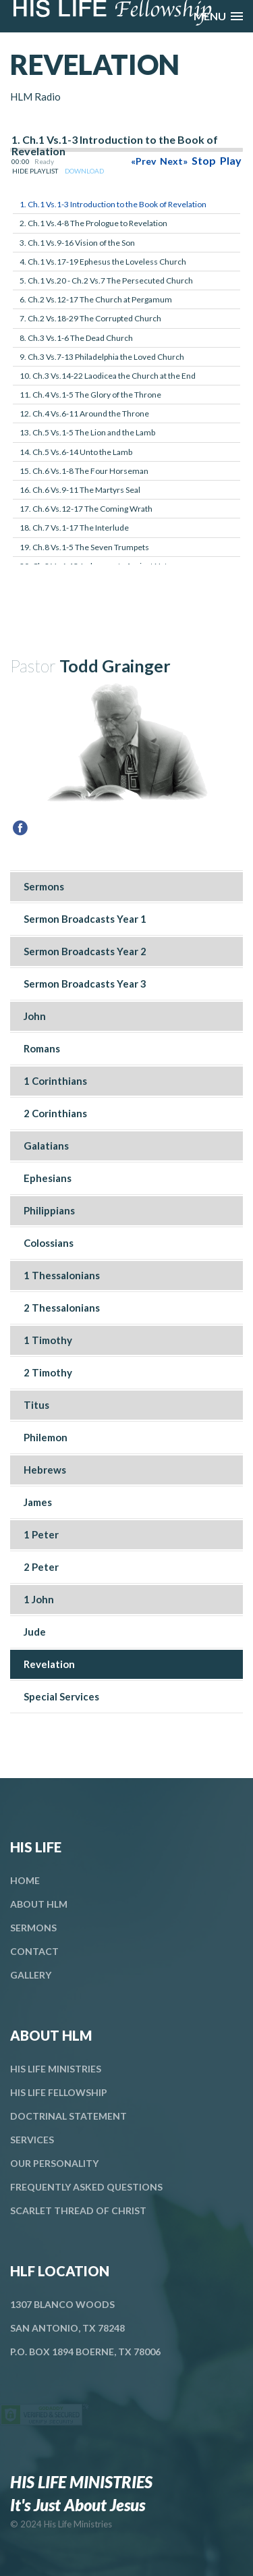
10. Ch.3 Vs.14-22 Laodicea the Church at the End (108, 376)
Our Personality (54, 2163)
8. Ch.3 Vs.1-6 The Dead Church (76, 338)
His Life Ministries (55, 2068)
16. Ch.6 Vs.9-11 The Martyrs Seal (80, 490)
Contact (34, 1951)
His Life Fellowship (58, 2092)
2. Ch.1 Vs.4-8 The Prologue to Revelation (93, 223)
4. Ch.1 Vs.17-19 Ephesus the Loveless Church (103, 262)
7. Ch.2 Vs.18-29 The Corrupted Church (90, 318)
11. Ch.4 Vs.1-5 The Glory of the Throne (90, 395)
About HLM (38, 1904)
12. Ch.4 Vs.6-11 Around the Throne (84, 413)
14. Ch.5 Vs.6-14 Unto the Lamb (76, 452)
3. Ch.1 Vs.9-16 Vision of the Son (77, 243)
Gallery (30, 1975)
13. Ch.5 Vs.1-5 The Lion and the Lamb (87, 432)
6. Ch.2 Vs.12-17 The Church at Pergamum (96, 299)
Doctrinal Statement (68, 2116)
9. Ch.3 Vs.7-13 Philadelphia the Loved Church (102, 357)
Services (32, 2139)
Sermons (33, 1927)
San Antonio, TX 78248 (67, 2328)
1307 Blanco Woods (62, 2304)
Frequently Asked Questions (86, 2187)
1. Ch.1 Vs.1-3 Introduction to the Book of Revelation (113, 204)
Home (25, 1880)
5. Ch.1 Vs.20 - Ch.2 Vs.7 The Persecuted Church (106, 280)
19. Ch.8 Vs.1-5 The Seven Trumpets (84, 547)
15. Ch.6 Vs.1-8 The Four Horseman (84, 471)
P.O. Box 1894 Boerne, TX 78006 (85, 2351)
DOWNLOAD (84, 171)
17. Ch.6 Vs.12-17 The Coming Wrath (86, 509)
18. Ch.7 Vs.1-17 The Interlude (74, 527)
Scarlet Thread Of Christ (78, 2210)
